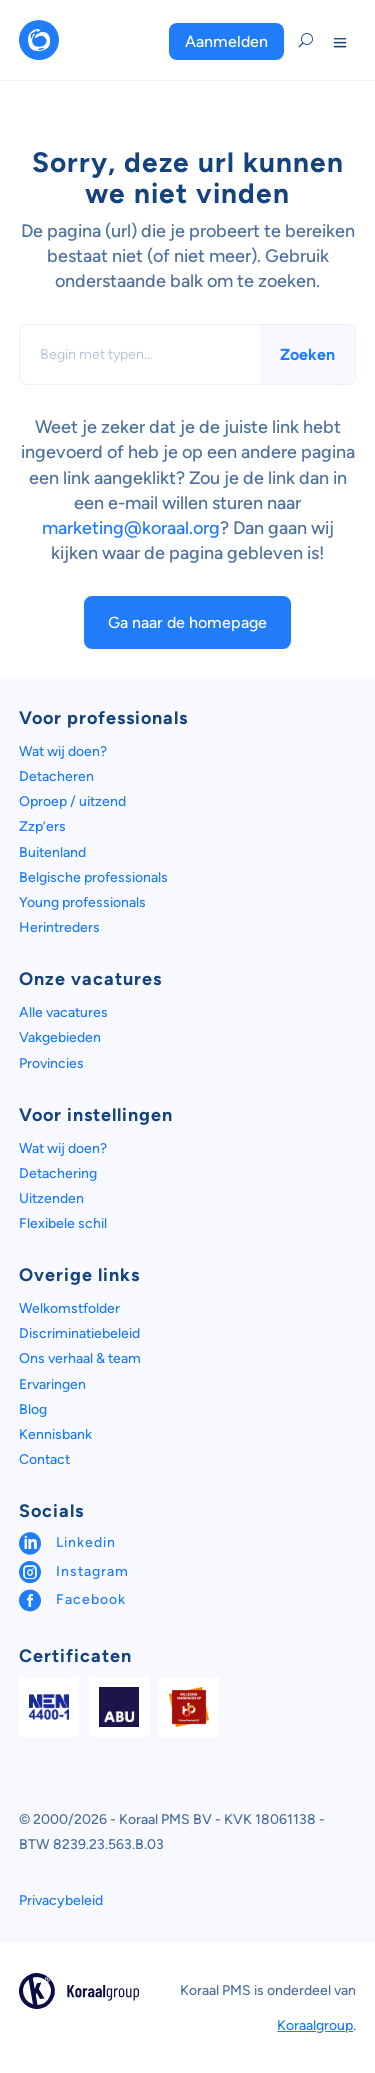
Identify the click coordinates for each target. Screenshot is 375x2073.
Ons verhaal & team (80, 1358)
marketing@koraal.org (131, 528)
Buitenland (52, 852)
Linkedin (86, 1542)
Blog (33, 1409)
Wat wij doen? (63, 751)
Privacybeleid (61, 1900)
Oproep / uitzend (72, 801)
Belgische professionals (93, 877)
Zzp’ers (42, 826)
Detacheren (56, 776)
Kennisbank (55, 1434)
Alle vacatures (63, 1012)
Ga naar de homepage (187, 622)
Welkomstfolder (69, 1308)
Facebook (91, 1599)
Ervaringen (52, 1384)
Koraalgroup (315, 2025)
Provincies (51, 1063)
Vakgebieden (60, 1037)
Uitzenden (51, 1198)
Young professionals (82, 902)
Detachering (58, 1173)
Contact (44, 1459)
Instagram (92, 1571)
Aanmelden (226, 41)
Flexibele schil (63, 1223)
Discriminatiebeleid (79, 1333)
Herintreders (59, 927)
